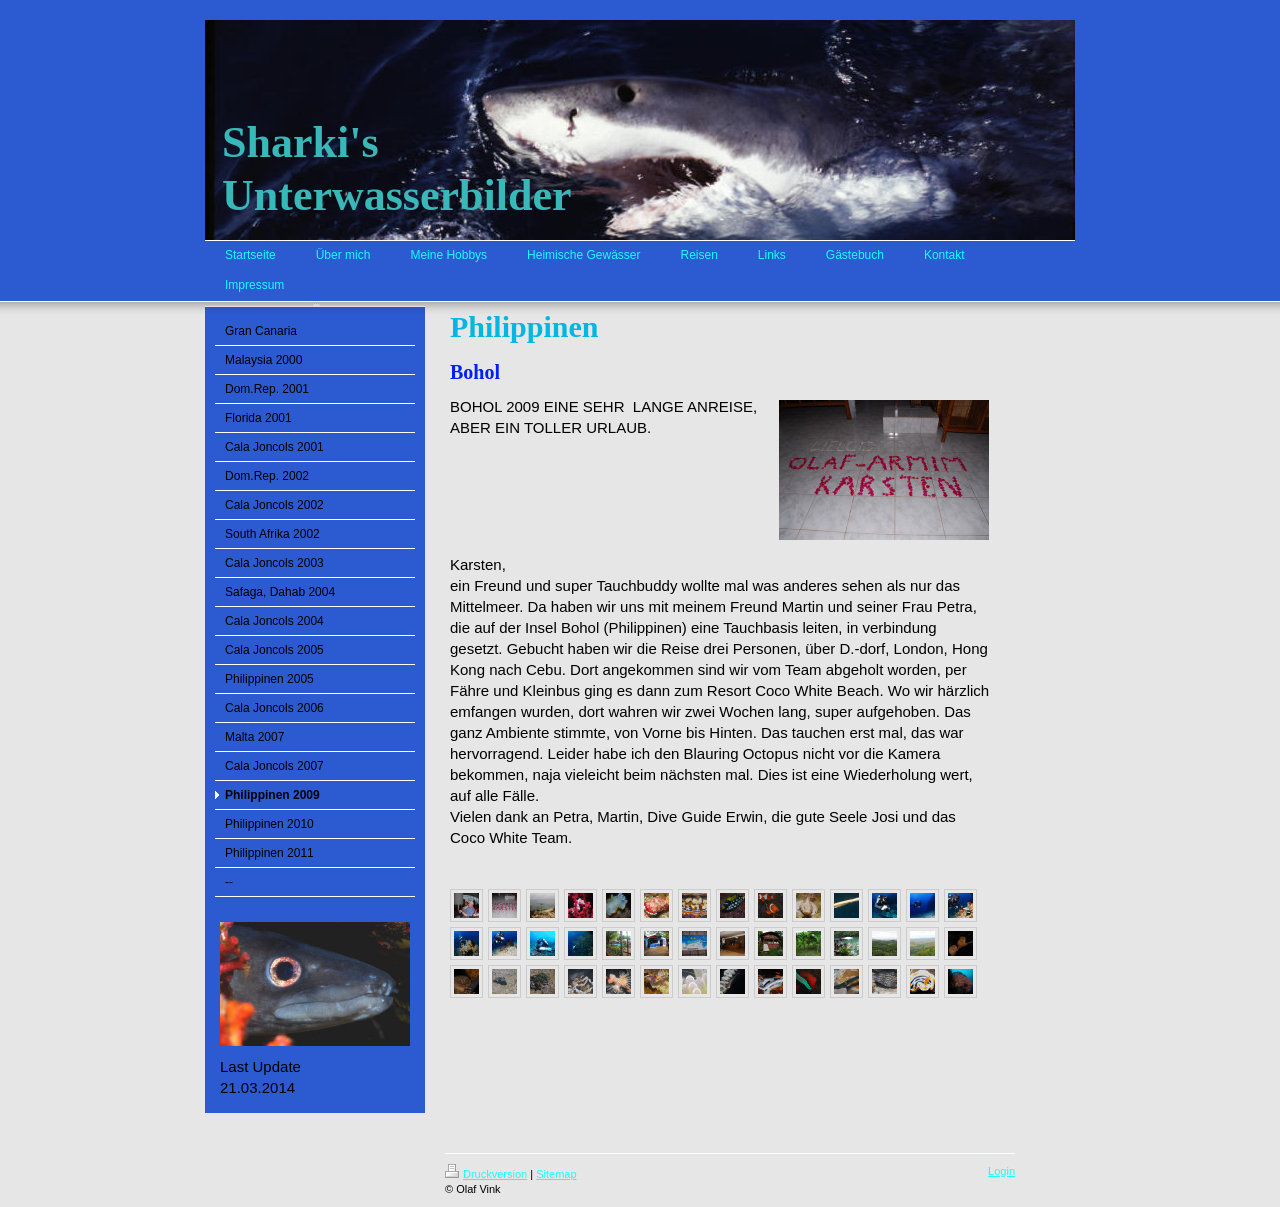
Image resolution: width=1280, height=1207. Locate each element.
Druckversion (486, 1174)
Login (1001, 1171)
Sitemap (556, 1174)
